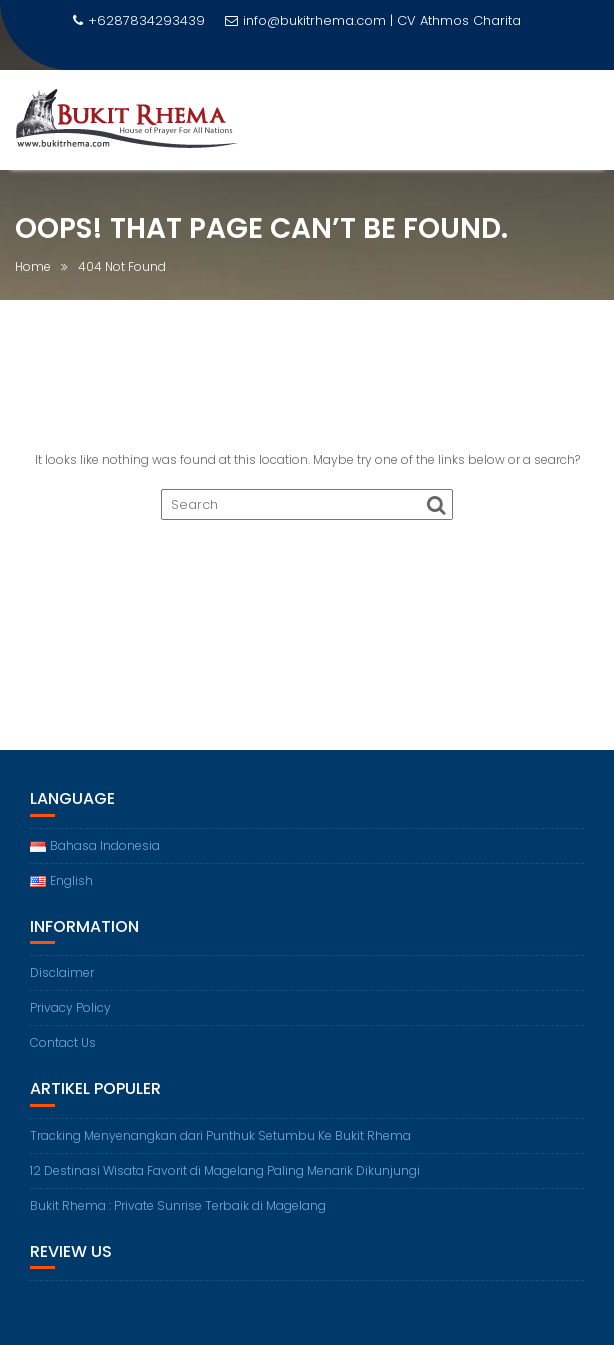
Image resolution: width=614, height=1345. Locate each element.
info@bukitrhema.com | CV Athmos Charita (373, 20)
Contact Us (63, 1042)
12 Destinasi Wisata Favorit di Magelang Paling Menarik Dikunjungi (225, 1170)
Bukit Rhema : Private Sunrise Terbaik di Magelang (178, 1205)
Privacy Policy (70, 1007)
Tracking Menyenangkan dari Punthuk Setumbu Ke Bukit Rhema (220, 1135)
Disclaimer (62, 972)
